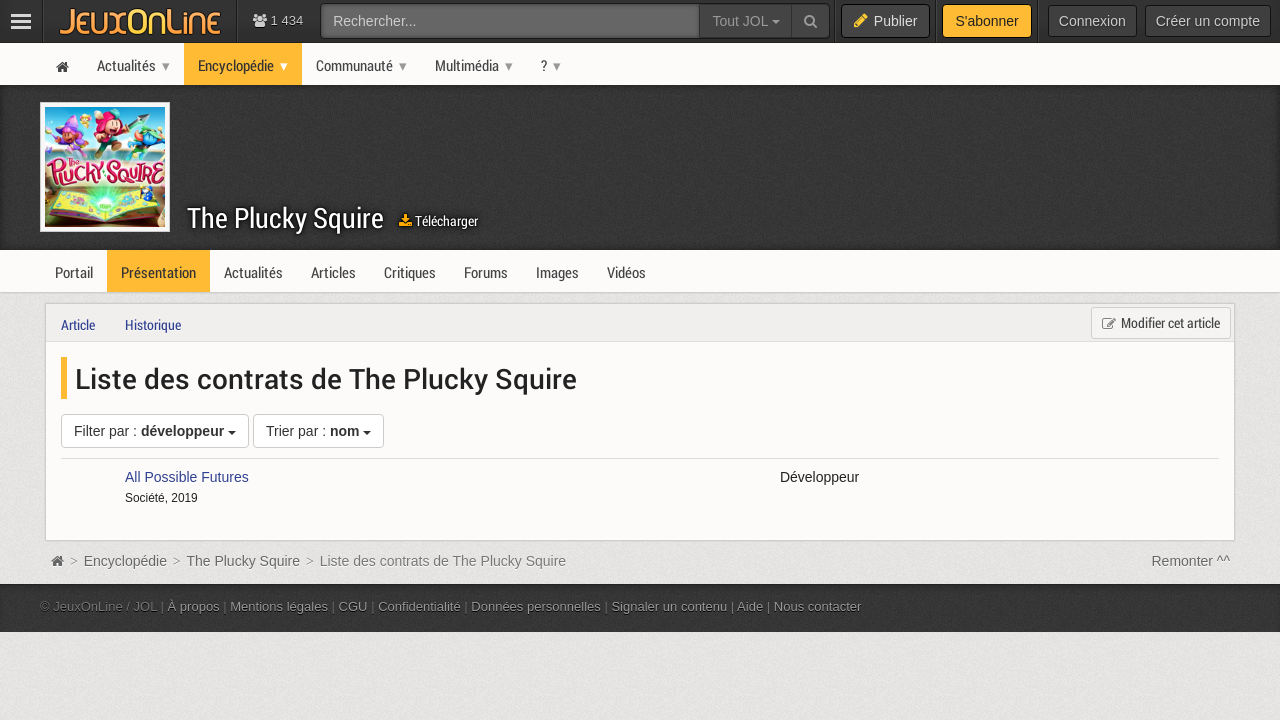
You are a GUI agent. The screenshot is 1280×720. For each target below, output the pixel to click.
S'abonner (986, 21)
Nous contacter (818, 606)
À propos (194, 606)
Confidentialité (419, 606)
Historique (153, 324)
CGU (353, 606)
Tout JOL (745, 21)
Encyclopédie (125, 561)
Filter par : (155, 431)
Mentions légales (279, 606)
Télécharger (438, 220)
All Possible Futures (187, 477)
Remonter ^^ (1191, 561)
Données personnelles (536, 606)
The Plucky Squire (285, 217)
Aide (750, 606)
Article (78, 324)
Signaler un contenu (669, 606)
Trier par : (319, 431)
